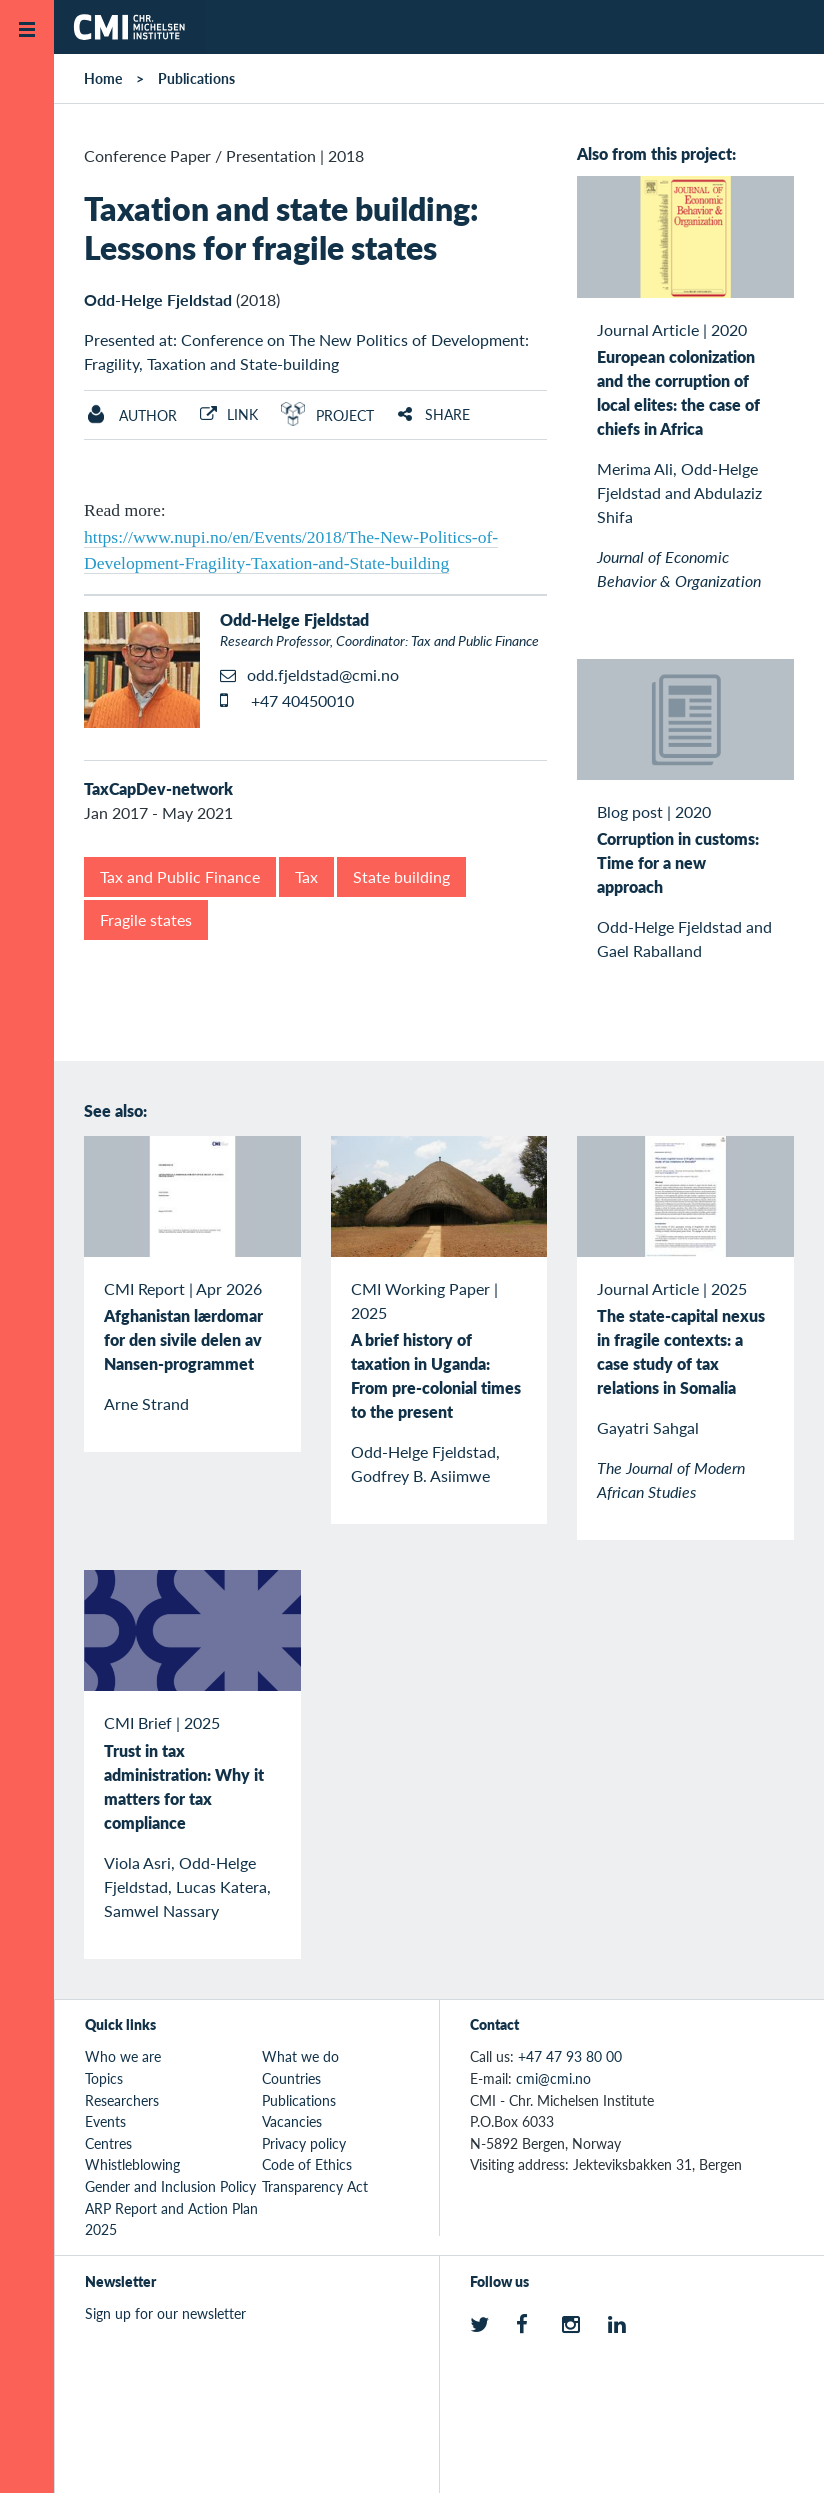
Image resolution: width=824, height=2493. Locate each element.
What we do (300, 2056)
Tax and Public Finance (180, 876)
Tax (306, 876)
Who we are (123, 2056)
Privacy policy (304, 2143)
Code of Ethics (307, 2164)
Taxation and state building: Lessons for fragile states (281, 227)
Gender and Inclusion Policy (170, 2186)
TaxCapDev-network (158, 788)
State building (401, 876)
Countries (291, 2078)
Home (103, 78)
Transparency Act (315, 2186)
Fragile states (146, 919)
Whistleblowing (132, 2164)
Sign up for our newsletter (165, 2313)
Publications (196, 78)
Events (105, 2121)
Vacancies (292, 2121)
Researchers (122, 2100)
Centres (108, 2143)
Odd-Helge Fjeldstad (158, 299)
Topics (104, 2078)
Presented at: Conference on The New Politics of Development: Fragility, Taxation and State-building (306, 351)
